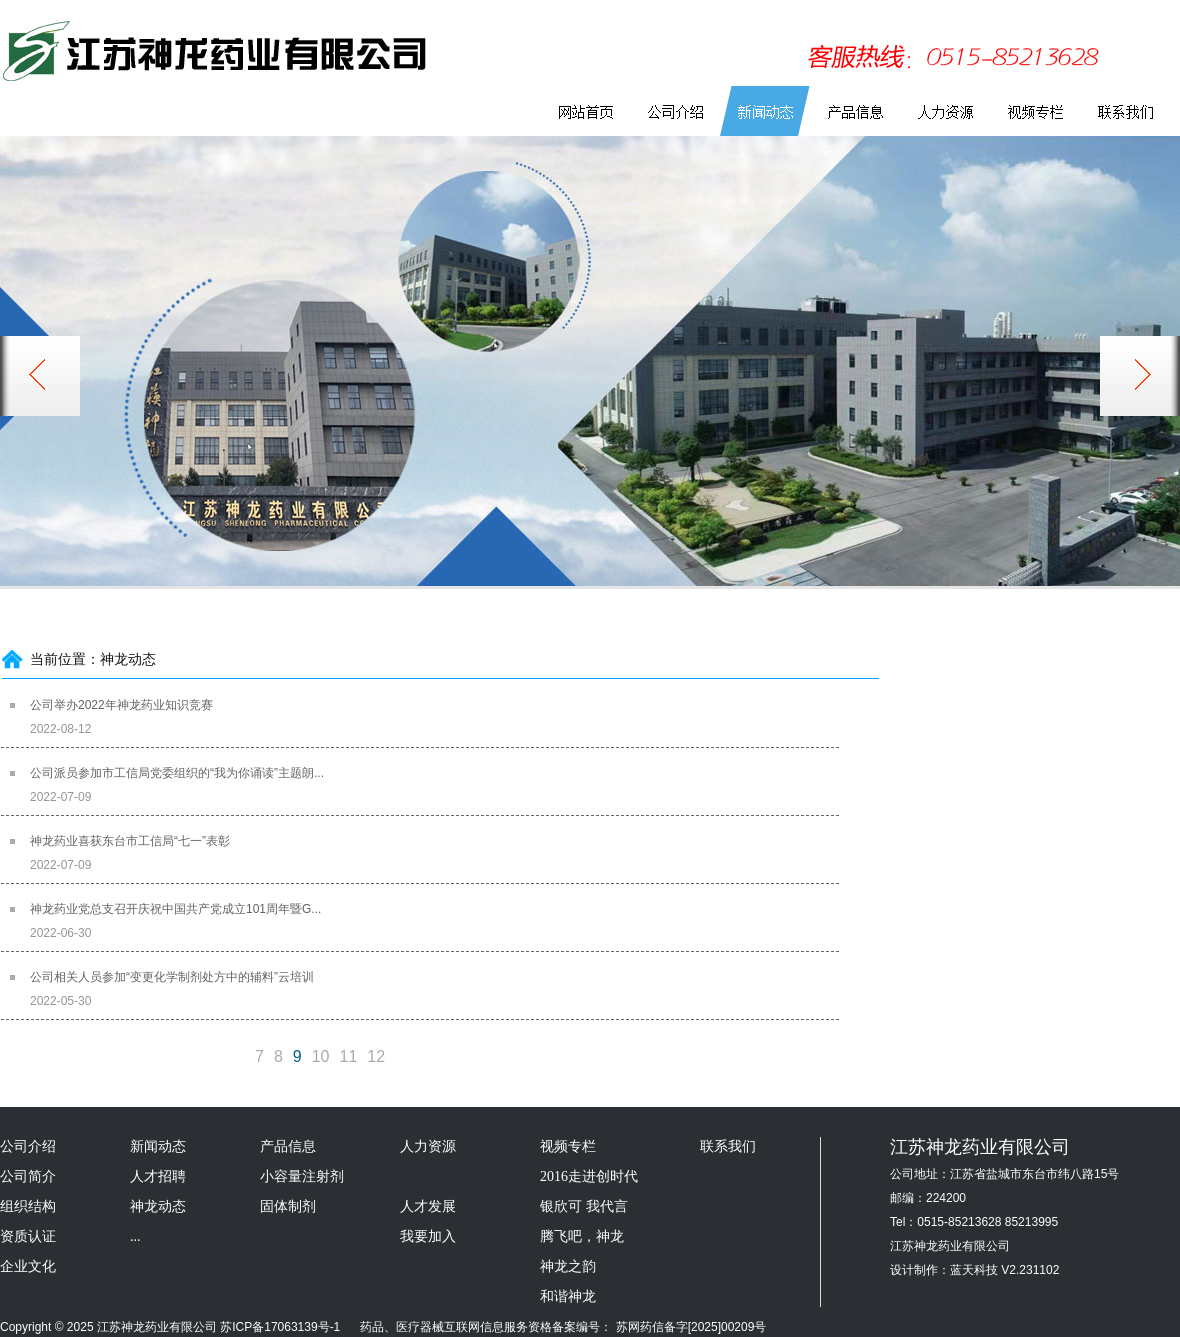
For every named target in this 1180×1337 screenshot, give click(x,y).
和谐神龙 (568, 1296)
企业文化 (28, 1266)
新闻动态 (158, 1146)
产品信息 (288, 1146)
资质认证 (28, 1236)
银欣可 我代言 (584, 1206)
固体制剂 (288, 1206)
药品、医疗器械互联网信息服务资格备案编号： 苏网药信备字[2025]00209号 (555, 1327)
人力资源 (428, 1146)
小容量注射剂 (302, 1176)
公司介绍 (28, 1146)
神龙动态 (158, 1206)
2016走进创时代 (589, 1176)
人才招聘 (158, 1176)
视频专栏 (568, 1146)
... (135, 1236)
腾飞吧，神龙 (582, 1236)
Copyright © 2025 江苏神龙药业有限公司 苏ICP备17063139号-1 (170, 1327)
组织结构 (28, 1206)
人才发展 (428, 1206)
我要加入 (428, 1236)
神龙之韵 (568, 1266)
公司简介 (28, 1176)
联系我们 (728, 1146)
